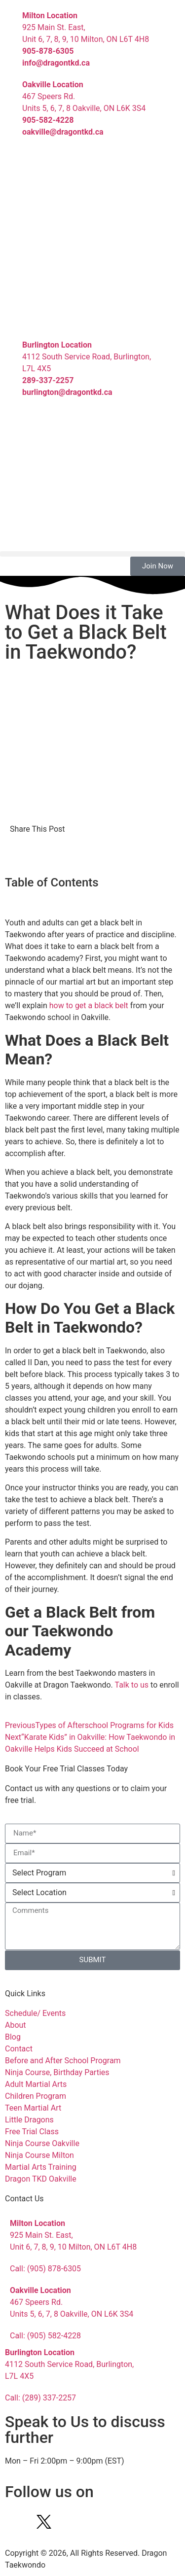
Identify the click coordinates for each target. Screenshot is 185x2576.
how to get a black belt (88, 1005)
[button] (92, 554)
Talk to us (131, 1685)
